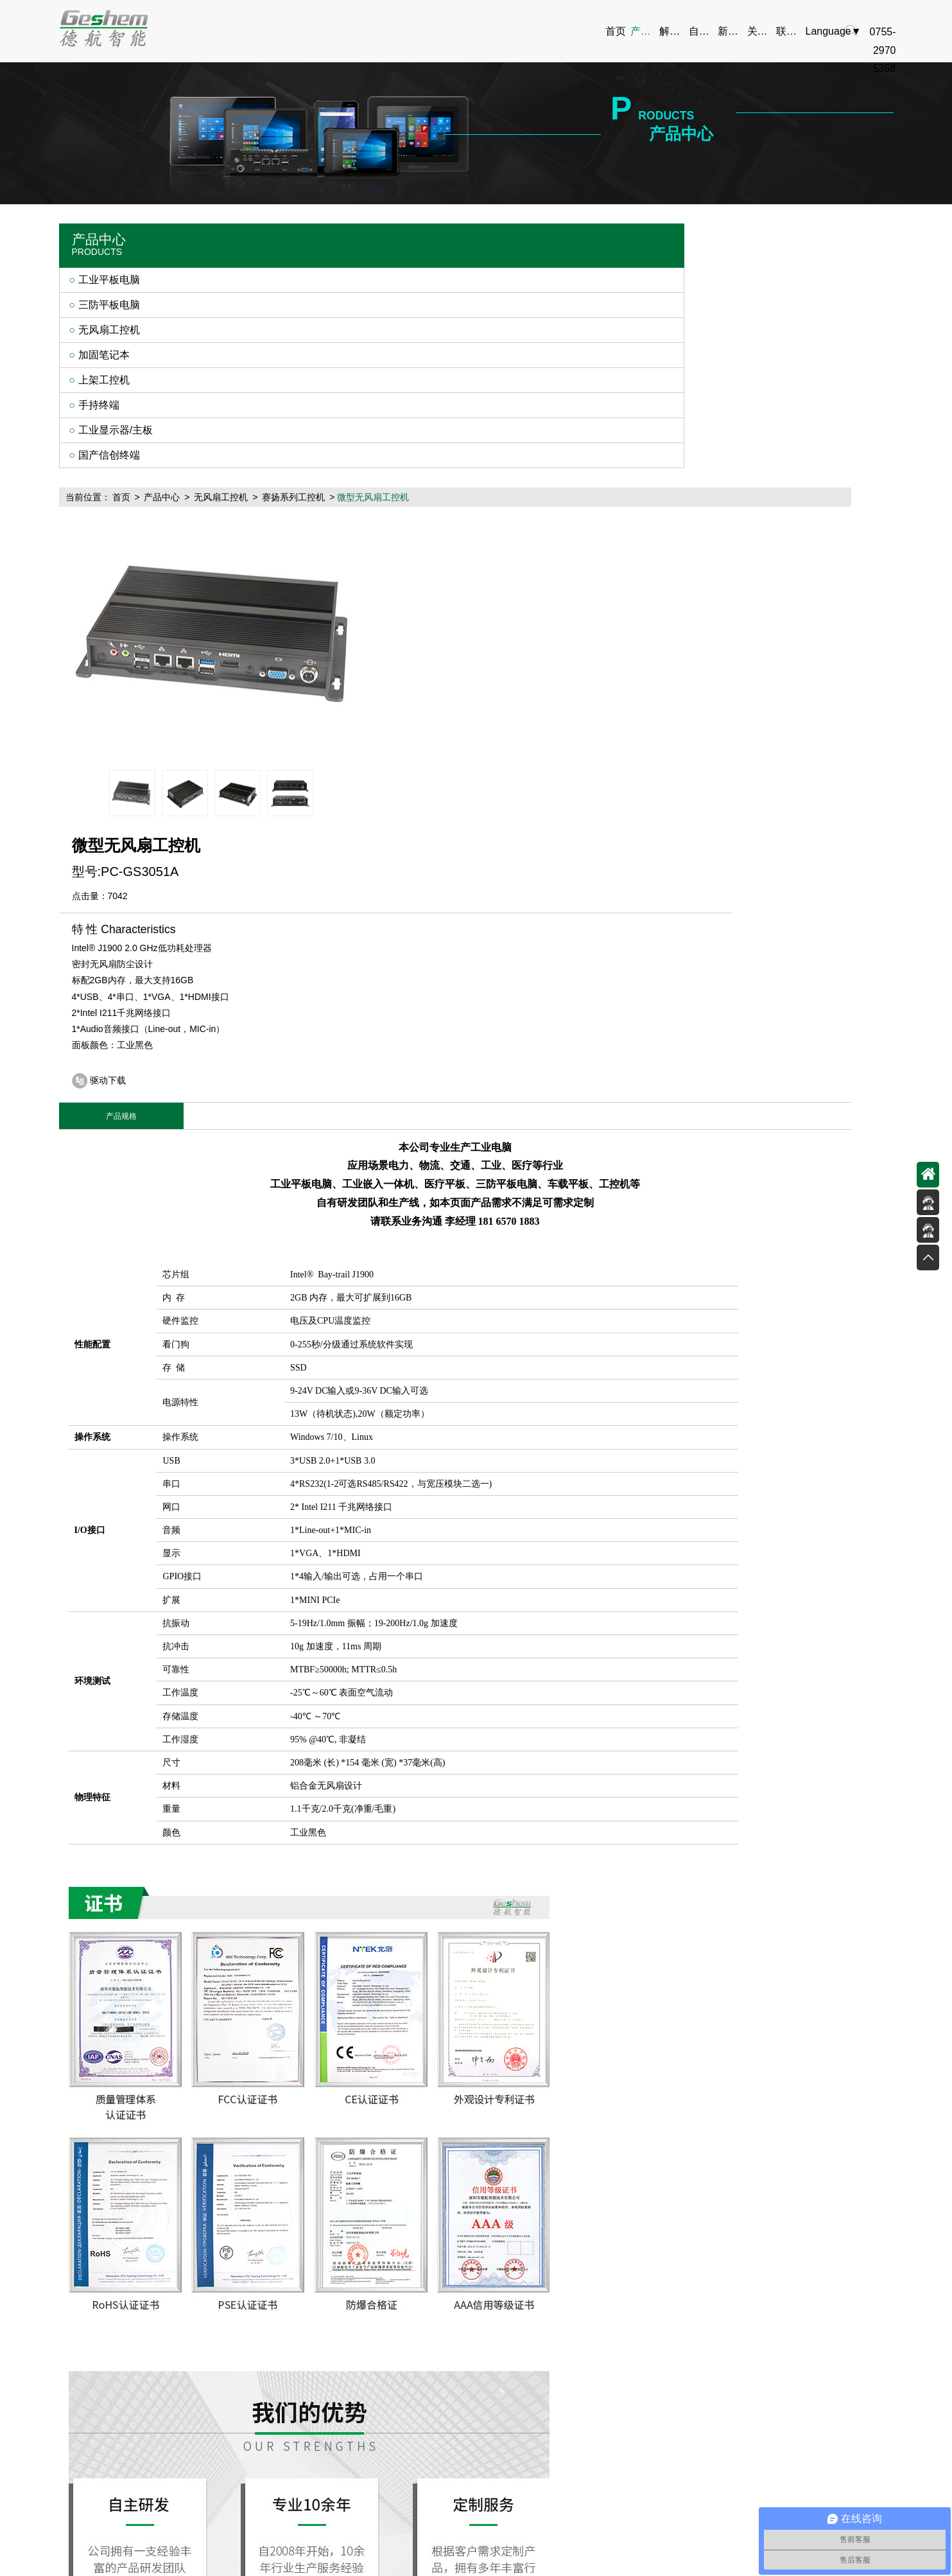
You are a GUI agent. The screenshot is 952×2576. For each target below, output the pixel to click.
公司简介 (601, 2319)
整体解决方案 (422, 2319)
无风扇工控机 (109, 332)
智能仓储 (332, 2406)
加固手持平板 (299, 2502)
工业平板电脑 (109, 282)
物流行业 (332, 2337)
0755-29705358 (823, 2359)
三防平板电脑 (109, 307)
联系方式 (691, 2319)
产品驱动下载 (422, 2337)
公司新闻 (511, 2337)
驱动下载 (603, 507)
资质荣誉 (601, 2354)
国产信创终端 (109, 457)
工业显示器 (521, 2502)
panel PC (132, 2561)
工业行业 (332, 2371)
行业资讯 (511, 2354)
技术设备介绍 (422, 2354)
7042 (612, 322)
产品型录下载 (422, 2371)
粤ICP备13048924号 (630, 2486)
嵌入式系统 (276, 2561)
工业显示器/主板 (115, 432)
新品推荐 (511, 2319)
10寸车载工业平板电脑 (597, 2502)
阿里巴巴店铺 (202, 2561)
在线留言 (691, 2337)
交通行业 (332, 2354)
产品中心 (304, 235)
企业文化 (601, 2337)
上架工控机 (104, 382)
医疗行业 (332, 2389)
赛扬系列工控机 (435, 235)
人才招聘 (601, 2371)
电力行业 (332, 2319)
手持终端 (98, 407)
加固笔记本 (104, 357)
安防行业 (332, 2423)
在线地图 (691, 2354)
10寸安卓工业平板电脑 (695, 2502)
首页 (263, 235)
